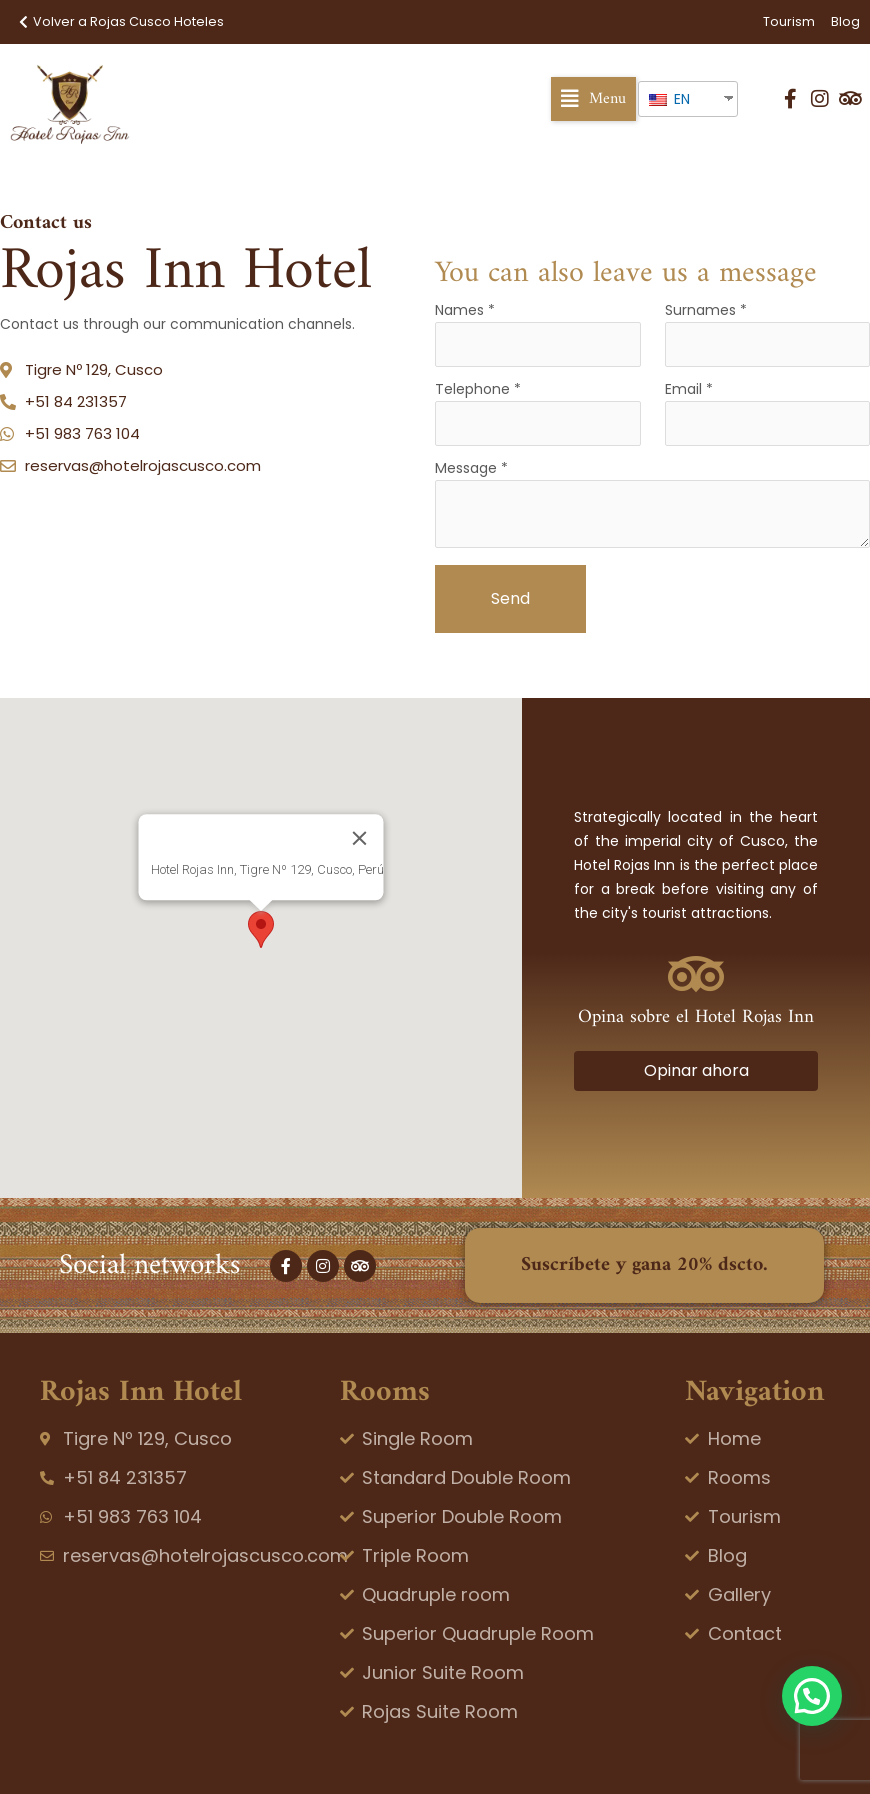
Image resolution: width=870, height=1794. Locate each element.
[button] (593, 99)
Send (510, 598)
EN (669, 99)
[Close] (360, 838)
